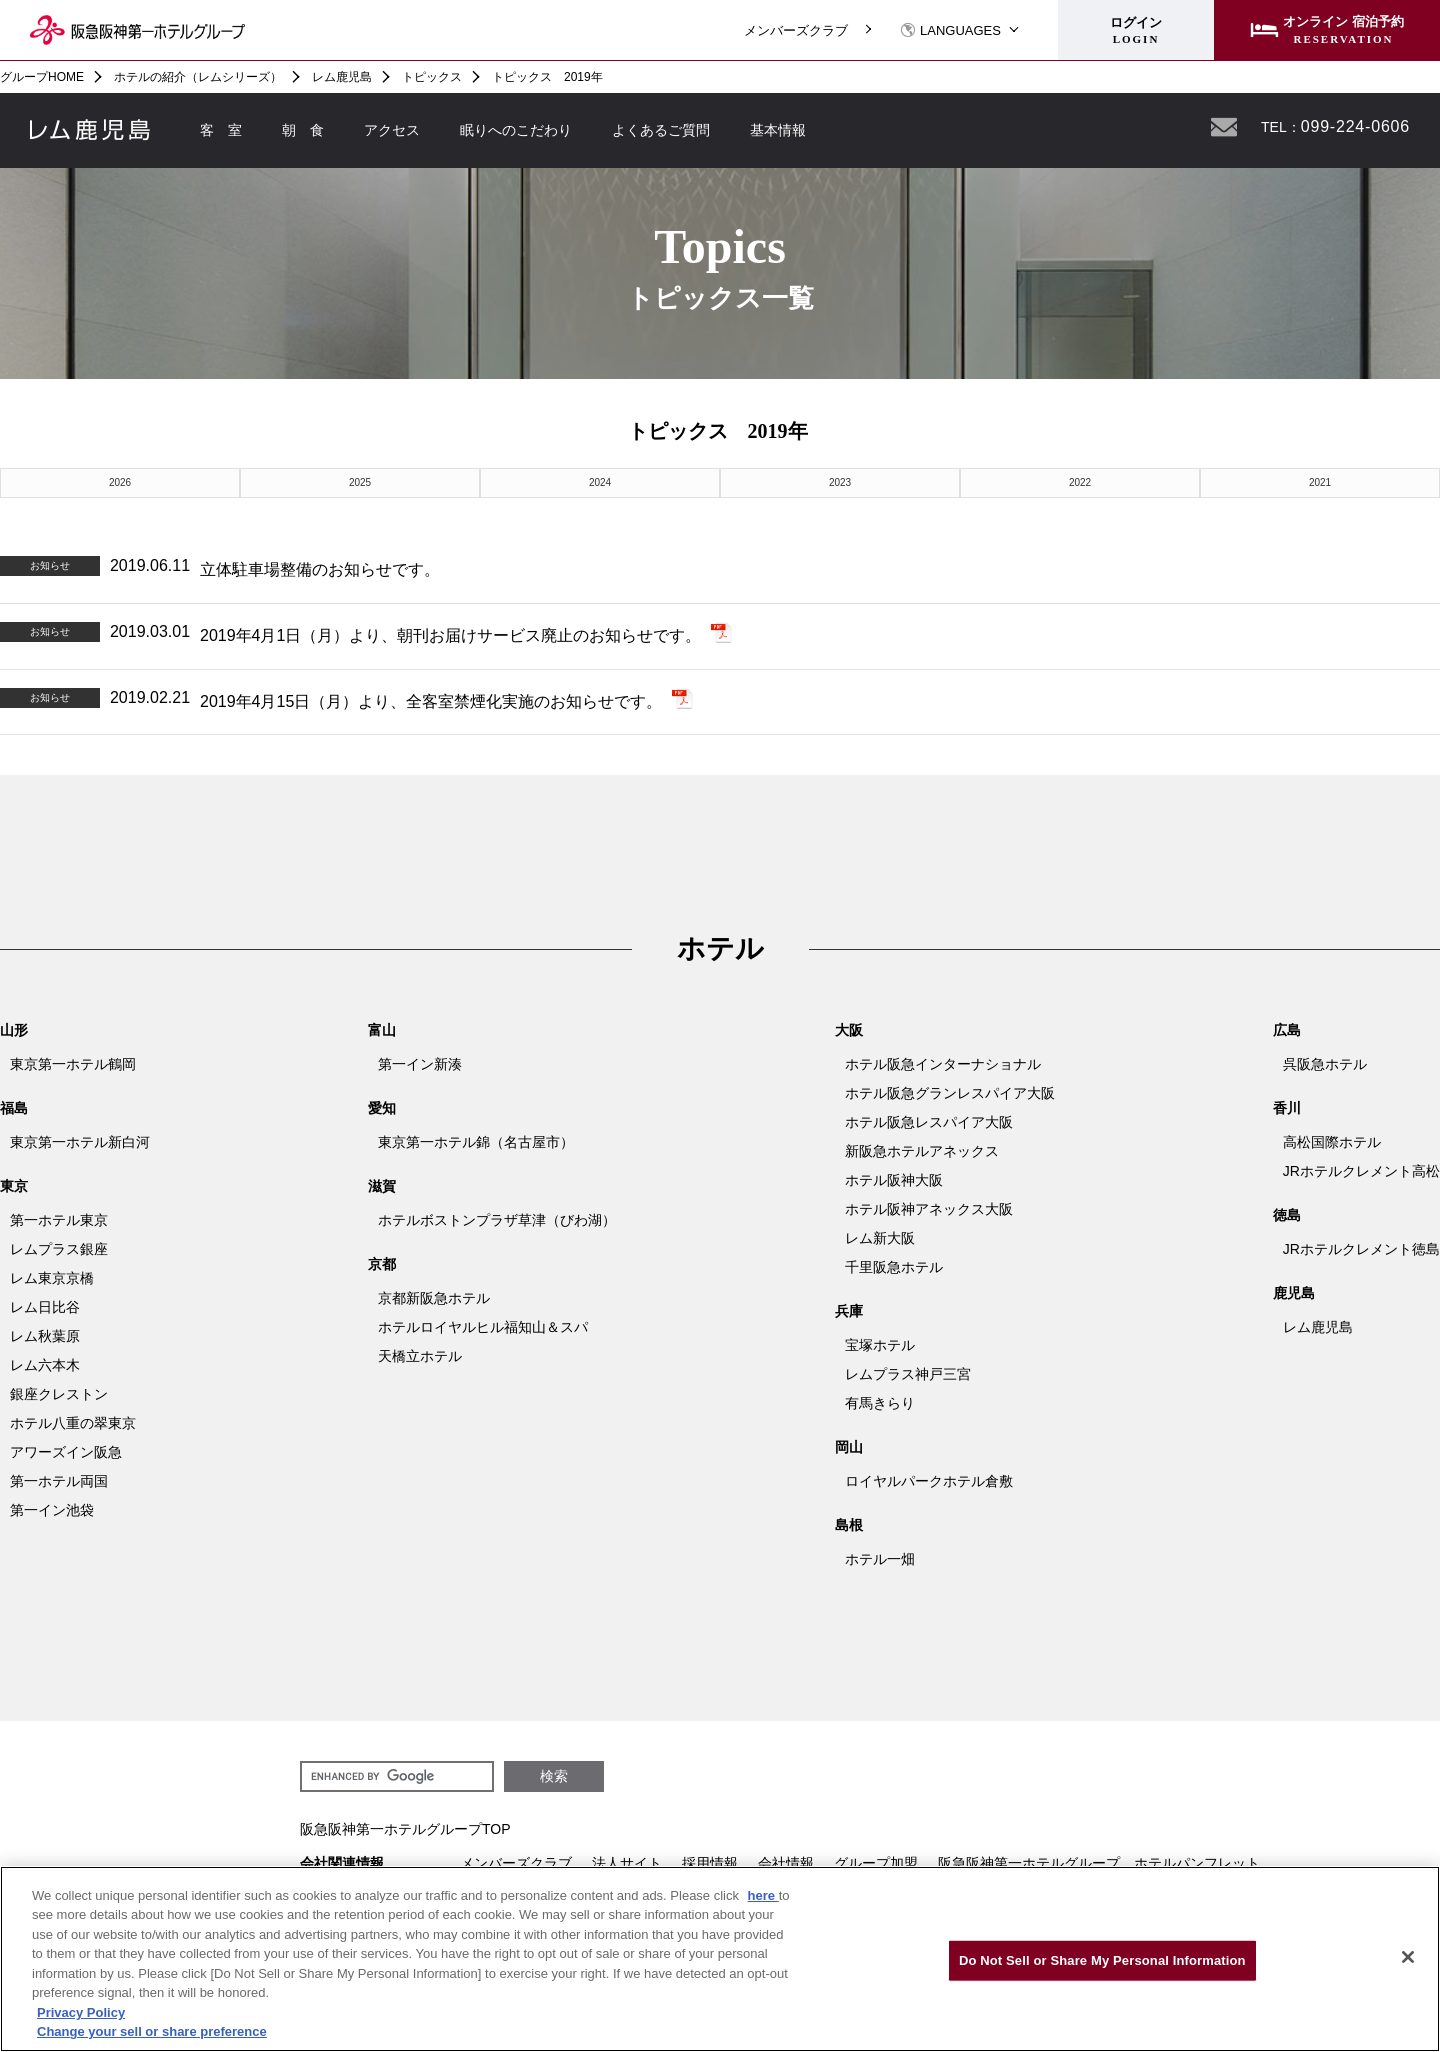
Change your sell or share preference (152, 2031)
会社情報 (786, 1863)
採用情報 (710, 1863)
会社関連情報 (342, 1863)
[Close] (1408, 1957)
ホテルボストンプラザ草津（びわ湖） (497, 1220)
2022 (1080, 482)
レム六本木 (45, 1365)
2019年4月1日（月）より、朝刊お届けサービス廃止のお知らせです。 (450, 635)
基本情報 (778, 130)
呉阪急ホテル (1325, 1064)
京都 (382, 1264)
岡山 (849, 1447)
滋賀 (382, 1186)
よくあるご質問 (661, 130)
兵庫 (849, 1311)
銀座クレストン (59, 1394)
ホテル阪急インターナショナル (943, 1064)
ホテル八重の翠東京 (73, 1423)
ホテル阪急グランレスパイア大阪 (950, 1093)
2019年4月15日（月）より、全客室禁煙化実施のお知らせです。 (431, 701)
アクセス (392, 130)
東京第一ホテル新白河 (80, 1142)
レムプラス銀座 (59, 1249)
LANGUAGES (950, 30)
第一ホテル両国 (59, 1481)
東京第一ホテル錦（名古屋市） (476, 1142)
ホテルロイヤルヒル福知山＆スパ (483, 1327)
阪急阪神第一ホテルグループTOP (405, 1829)
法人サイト (627, 1863)
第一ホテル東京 (59, 1220)
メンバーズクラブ (796, 30)
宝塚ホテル (880, 1345)
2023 (840, 482)
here (763, 1895)
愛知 (382, 1108)
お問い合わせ (1224, 127)
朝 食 (303, 130)
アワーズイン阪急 (66, 1452)
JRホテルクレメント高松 (1361, 1171)
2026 (120, 482)
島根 (849, 1525)
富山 (382, 1030)
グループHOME (42, 77)
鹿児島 (1294, 1293)
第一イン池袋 (52, 1510)
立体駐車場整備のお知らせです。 (320, 569)
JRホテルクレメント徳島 (1361, 1249)
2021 (1320, 482)
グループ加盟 (876, 1863)
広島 (1287, 1030)
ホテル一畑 (880, 1559)
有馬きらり (880, 1403)
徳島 (1287, 1215)
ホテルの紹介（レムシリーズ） (198, 77)
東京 (14, 1186)
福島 (14, 1108)
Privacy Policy (81, 2012)
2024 (600, 482)
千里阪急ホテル (894, 1267)
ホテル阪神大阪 (894, 1180)
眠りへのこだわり (516, 130)
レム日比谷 (45, 1307)
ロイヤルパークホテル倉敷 (929, 1481)
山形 (14, 1030)
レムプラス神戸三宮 (908, 1374)
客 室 (221, 130)
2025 (360, 482)
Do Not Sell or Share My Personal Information (1102, 1960)
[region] (720, 1959)
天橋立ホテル (420, 1356)
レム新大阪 (880, 1238)
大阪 (849, 1030)
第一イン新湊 (420, 1064)
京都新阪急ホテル (434, 1298)
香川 (1287, 1108)
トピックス (432, 77)
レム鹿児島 (342, 77)
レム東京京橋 (52, 1278)
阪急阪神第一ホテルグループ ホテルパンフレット (1099, 1863)
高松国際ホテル (1332, 1142)
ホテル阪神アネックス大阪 (929, 1209)
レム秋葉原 (45, 1336)
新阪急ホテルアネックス (922, 1151)
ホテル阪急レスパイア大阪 (929, 1122)
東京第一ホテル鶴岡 (73, 1064)
